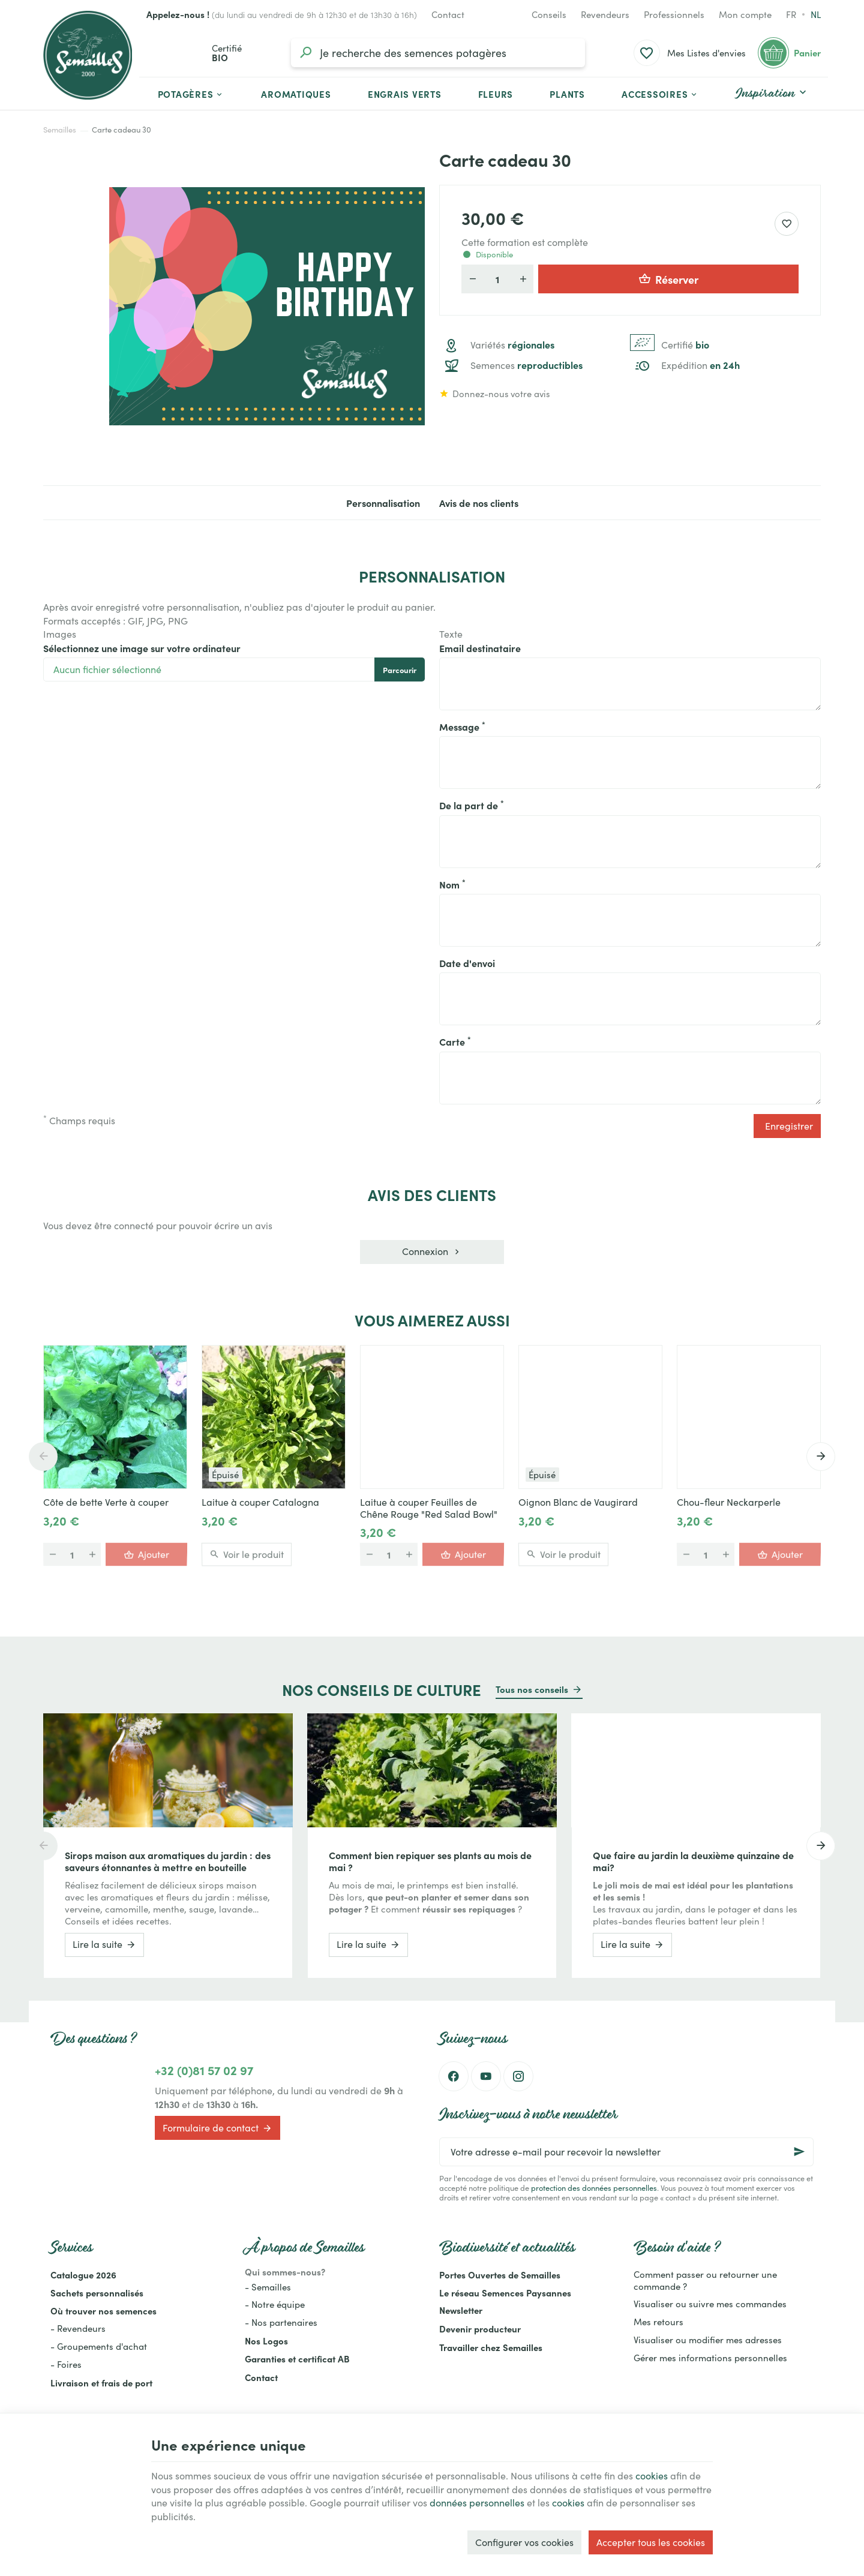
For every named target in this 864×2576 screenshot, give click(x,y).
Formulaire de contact (217, 2128)
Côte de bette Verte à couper (106, 1502)
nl (816, 14)
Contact (261, 2377)
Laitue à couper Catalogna (260, 1502)
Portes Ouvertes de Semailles (499, 2274)
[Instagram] (518, 2076)
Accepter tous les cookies (650, 2542)
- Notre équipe (275, 2304)
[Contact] (448, 14)
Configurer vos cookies (524, 2542)
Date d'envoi (467, 962)
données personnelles (477, 2502)
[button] (660, 93)
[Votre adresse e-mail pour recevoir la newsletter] (626, 2151)
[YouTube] (486, 2076)
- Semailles (268, 2287)
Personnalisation (383, 502)
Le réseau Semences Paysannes (505, 2292)
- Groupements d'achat (98, 2346)
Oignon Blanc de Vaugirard (578, 1502)
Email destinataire (480, 647)
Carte (455, 1041)
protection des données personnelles (594, 2187)
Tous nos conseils (532, 1689)
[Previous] (43, 1456)
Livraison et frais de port (101, 2382)
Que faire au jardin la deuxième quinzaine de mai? (693, 1861)
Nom (452, 884)
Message (462, 726)
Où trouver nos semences (103, 2310)
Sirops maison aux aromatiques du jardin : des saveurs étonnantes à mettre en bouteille (168, 1861)
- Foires (66, 2364)
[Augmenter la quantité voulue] (522, 279)
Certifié (685, 345)
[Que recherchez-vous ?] (438, 52)
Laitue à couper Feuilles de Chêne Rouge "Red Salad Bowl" (428, 1508)
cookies (651, 2475)
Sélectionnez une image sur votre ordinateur (142, 647)
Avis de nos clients (478, 502)
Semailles (59, 129)
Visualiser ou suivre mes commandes (710, 2304)
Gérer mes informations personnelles (710, 2358)
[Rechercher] (305, 52)
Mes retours (658, 2322)
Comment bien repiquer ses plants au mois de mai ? (430, 1861)
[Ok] (799, 2151)
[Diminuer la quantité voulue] (472, 279)
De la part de (471, 805)
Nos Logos (266, 2340)
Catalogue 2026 (83, 2274)
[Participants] (497, 279)
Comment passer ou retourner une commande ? (705, 2280)
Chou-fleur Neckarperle (729, 1502)
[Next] (820, 1456)
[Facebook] (453, 2076)
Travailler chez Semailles (490, 2347)
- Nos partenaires (281, 2322)
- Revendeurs (78, 2328)
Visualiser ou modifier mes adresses (708, 2340)
